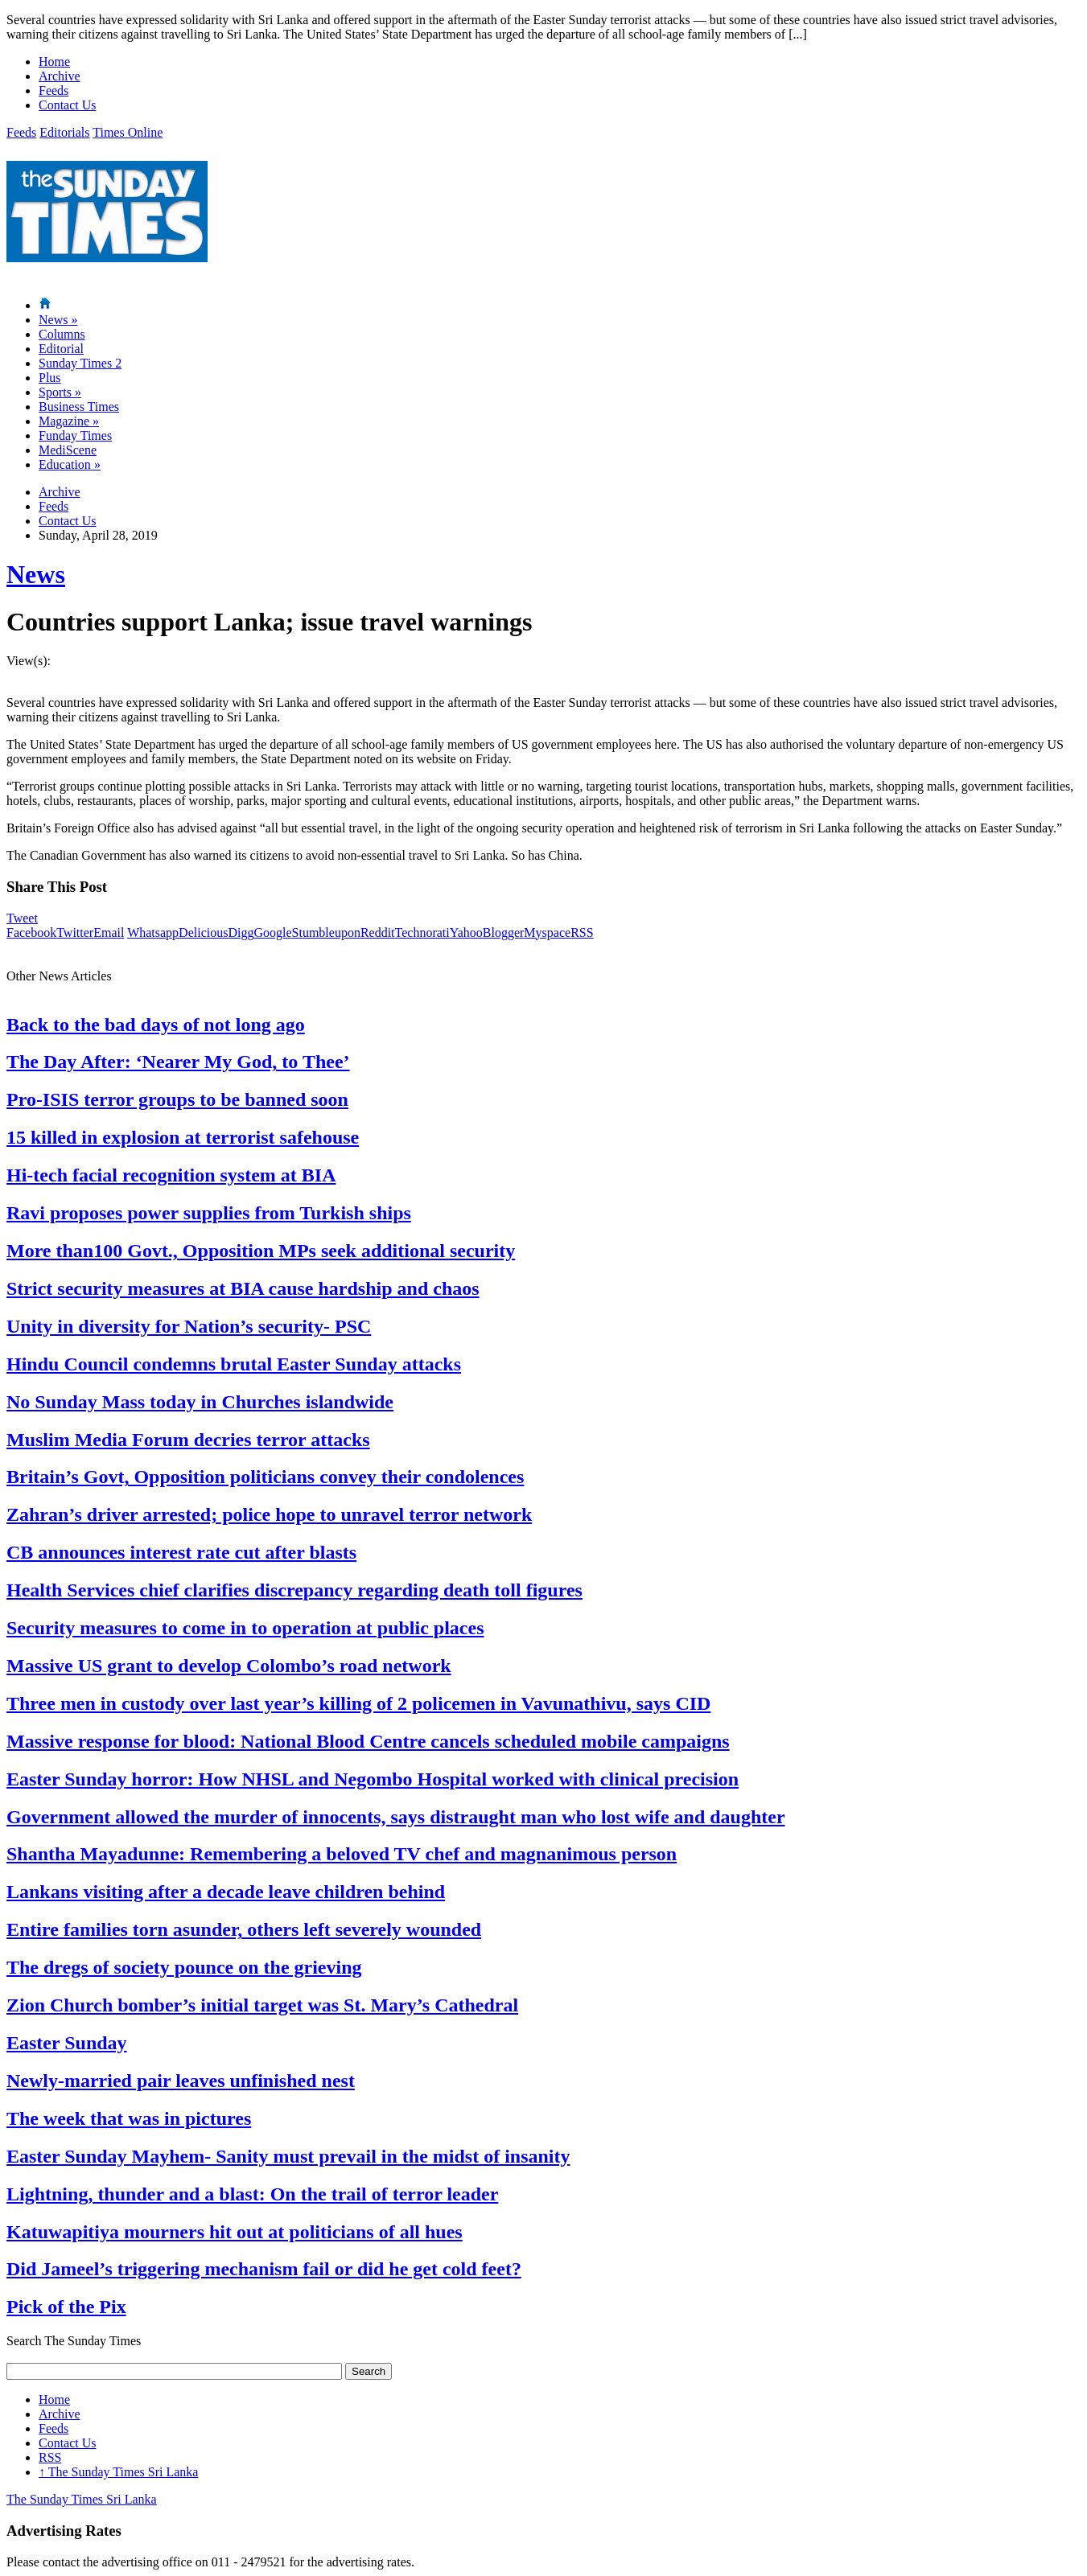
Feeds (53, 90)
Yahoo (466, 932)
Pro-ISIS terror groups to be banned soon (177, 1099)
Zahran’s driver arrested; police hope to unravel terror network (269, 1514)
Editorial (61, 348)
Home (54, 61)
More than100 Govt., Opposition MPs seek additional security (260, 1250)
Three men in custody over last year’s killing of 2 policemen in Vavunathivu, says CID (358, 1703)
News (58, 320)
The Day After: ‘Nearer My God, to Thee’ (178, 1061)
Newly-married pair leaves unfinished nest (180, 2080)
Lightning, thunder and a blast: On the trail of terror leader (252, 2194)
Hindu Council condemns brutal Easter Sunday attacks (233, 1364)
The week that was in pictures (128, 2118)
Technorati (422, 932)
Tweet (22, 918)
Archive (59, 76)
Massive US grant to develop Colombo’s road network (228, 1665)
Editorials (64, 132)
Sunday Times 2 (80, 363)
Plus (50, 377)
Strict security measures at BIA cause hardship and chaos (243, 1288)
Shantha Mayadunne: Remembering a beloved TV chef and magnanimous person (341, 1853)
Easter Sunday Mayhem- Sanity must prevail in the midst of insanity (288, 2156)
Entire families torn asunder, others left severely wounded (243, 1929)
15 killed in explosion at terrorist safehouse (182, 1137)
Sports (60, 392)
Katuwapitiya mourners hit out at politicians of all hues (234, 2231)
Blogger (504, 932)
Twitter (74, 932)
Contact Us (68, 105)
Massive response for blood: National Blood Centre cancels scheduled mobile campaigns (368, 1741)
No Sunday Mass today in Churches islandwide (199, 1401)
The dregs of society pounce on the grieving (184, 1967)
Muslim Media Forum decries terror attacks (188, 1439)
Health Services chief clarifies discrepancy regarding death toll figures (294, 1590)
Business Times (79, 406)
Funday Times (75, 435)
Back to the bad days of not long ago (155, 1024)
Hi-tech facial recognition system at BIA (171, 1175)
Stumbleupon (326, 932)
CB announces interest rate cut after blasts (181, 1552)
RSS (581, 932)
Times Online (128, 132)
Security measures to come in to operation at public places (245, 1627)
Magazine (69, 421)
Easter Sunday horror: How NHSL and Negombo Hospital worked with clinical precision (372, 1779)
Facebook (31, 932)
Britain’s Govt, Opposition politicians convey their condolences (265, 1476)
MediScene (68, 450)
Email (108, 932)
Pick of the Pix (66, 2306)
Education (70, 464)
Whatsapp (153, 932)
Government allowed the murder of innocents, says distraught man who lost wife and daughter (395, 1816)
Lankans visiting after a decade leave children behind (225, 1891)
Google (272, 932)
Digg (240, 932)
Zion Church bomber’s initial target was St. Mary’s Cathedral (262, 2005)
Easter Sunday (66, 2042)
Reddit (377, 932)
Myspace (547, 932)
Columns (62, 334)
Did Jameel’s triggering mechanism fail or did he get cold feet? (263, 2268)
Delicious (203, 932)
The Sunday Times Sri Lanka (118, 2472)
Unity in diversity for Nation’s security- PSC (188, 1326)
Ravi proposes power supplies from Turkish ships (208, 1212)
